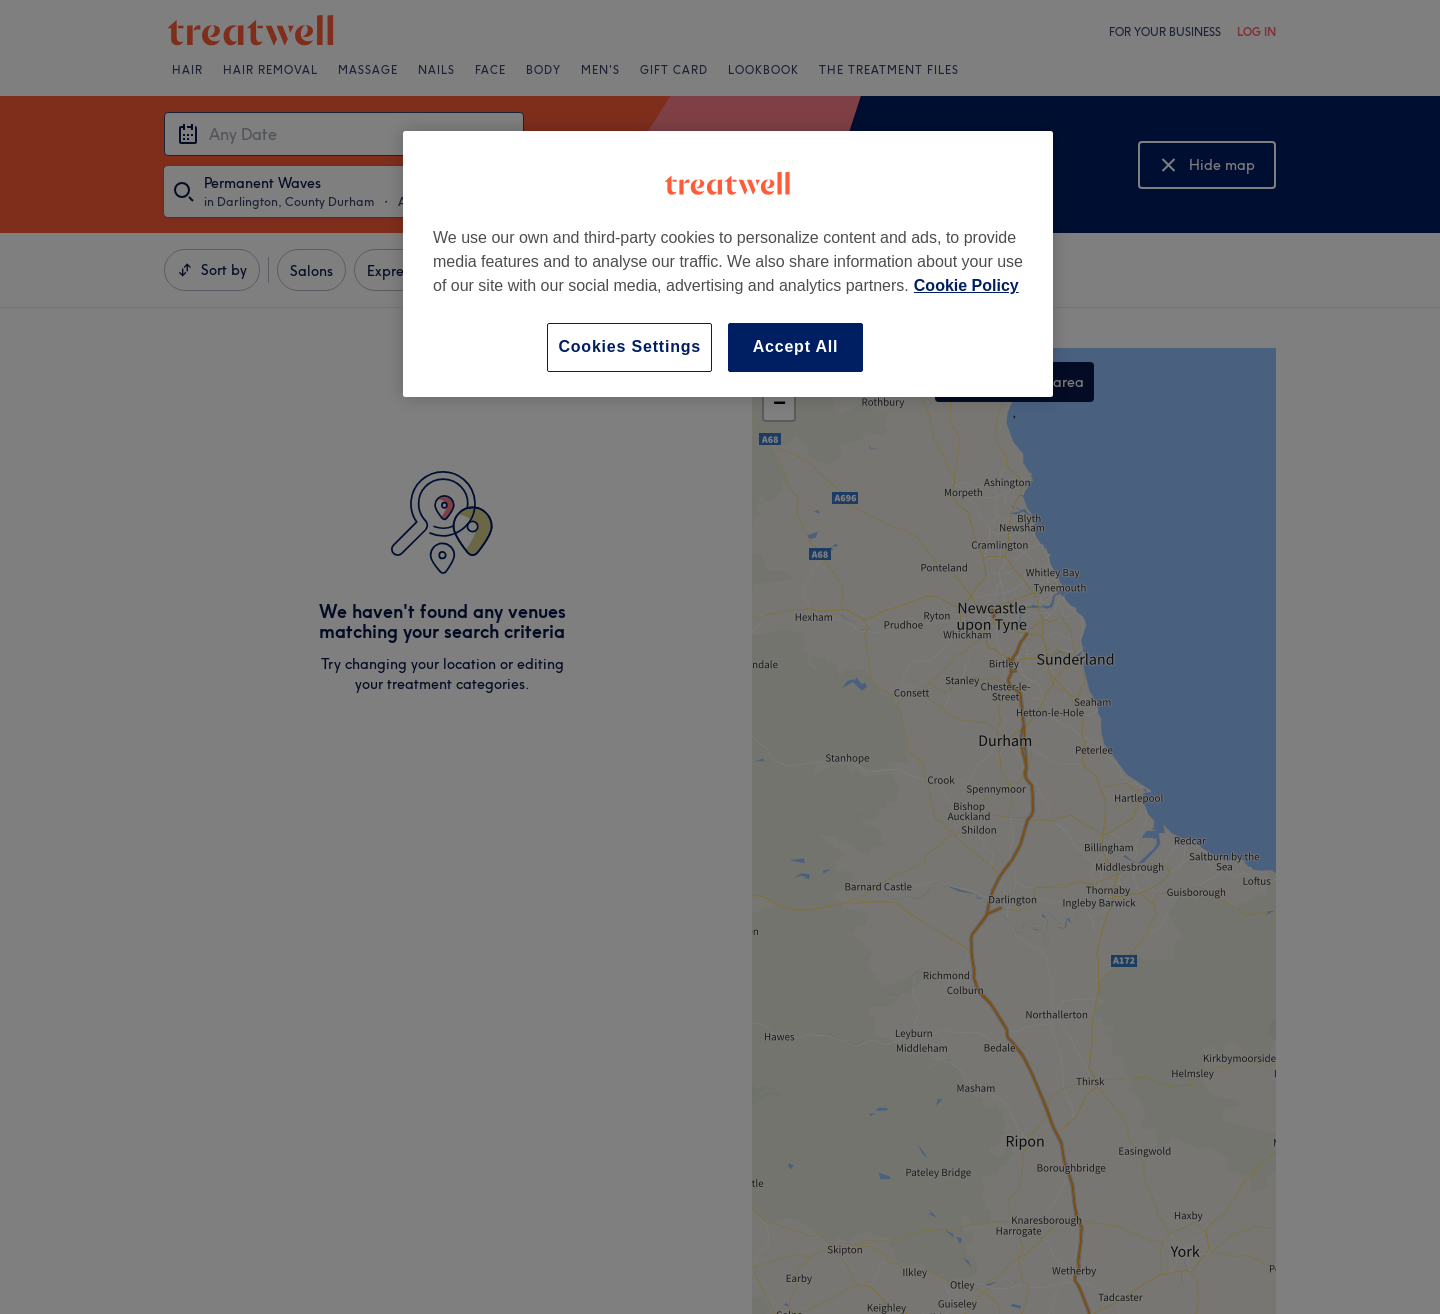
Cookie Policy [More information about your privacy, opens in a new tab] (966, 285)
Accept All (796, 346)
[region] (728, 263)
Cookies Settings (629, 346)
